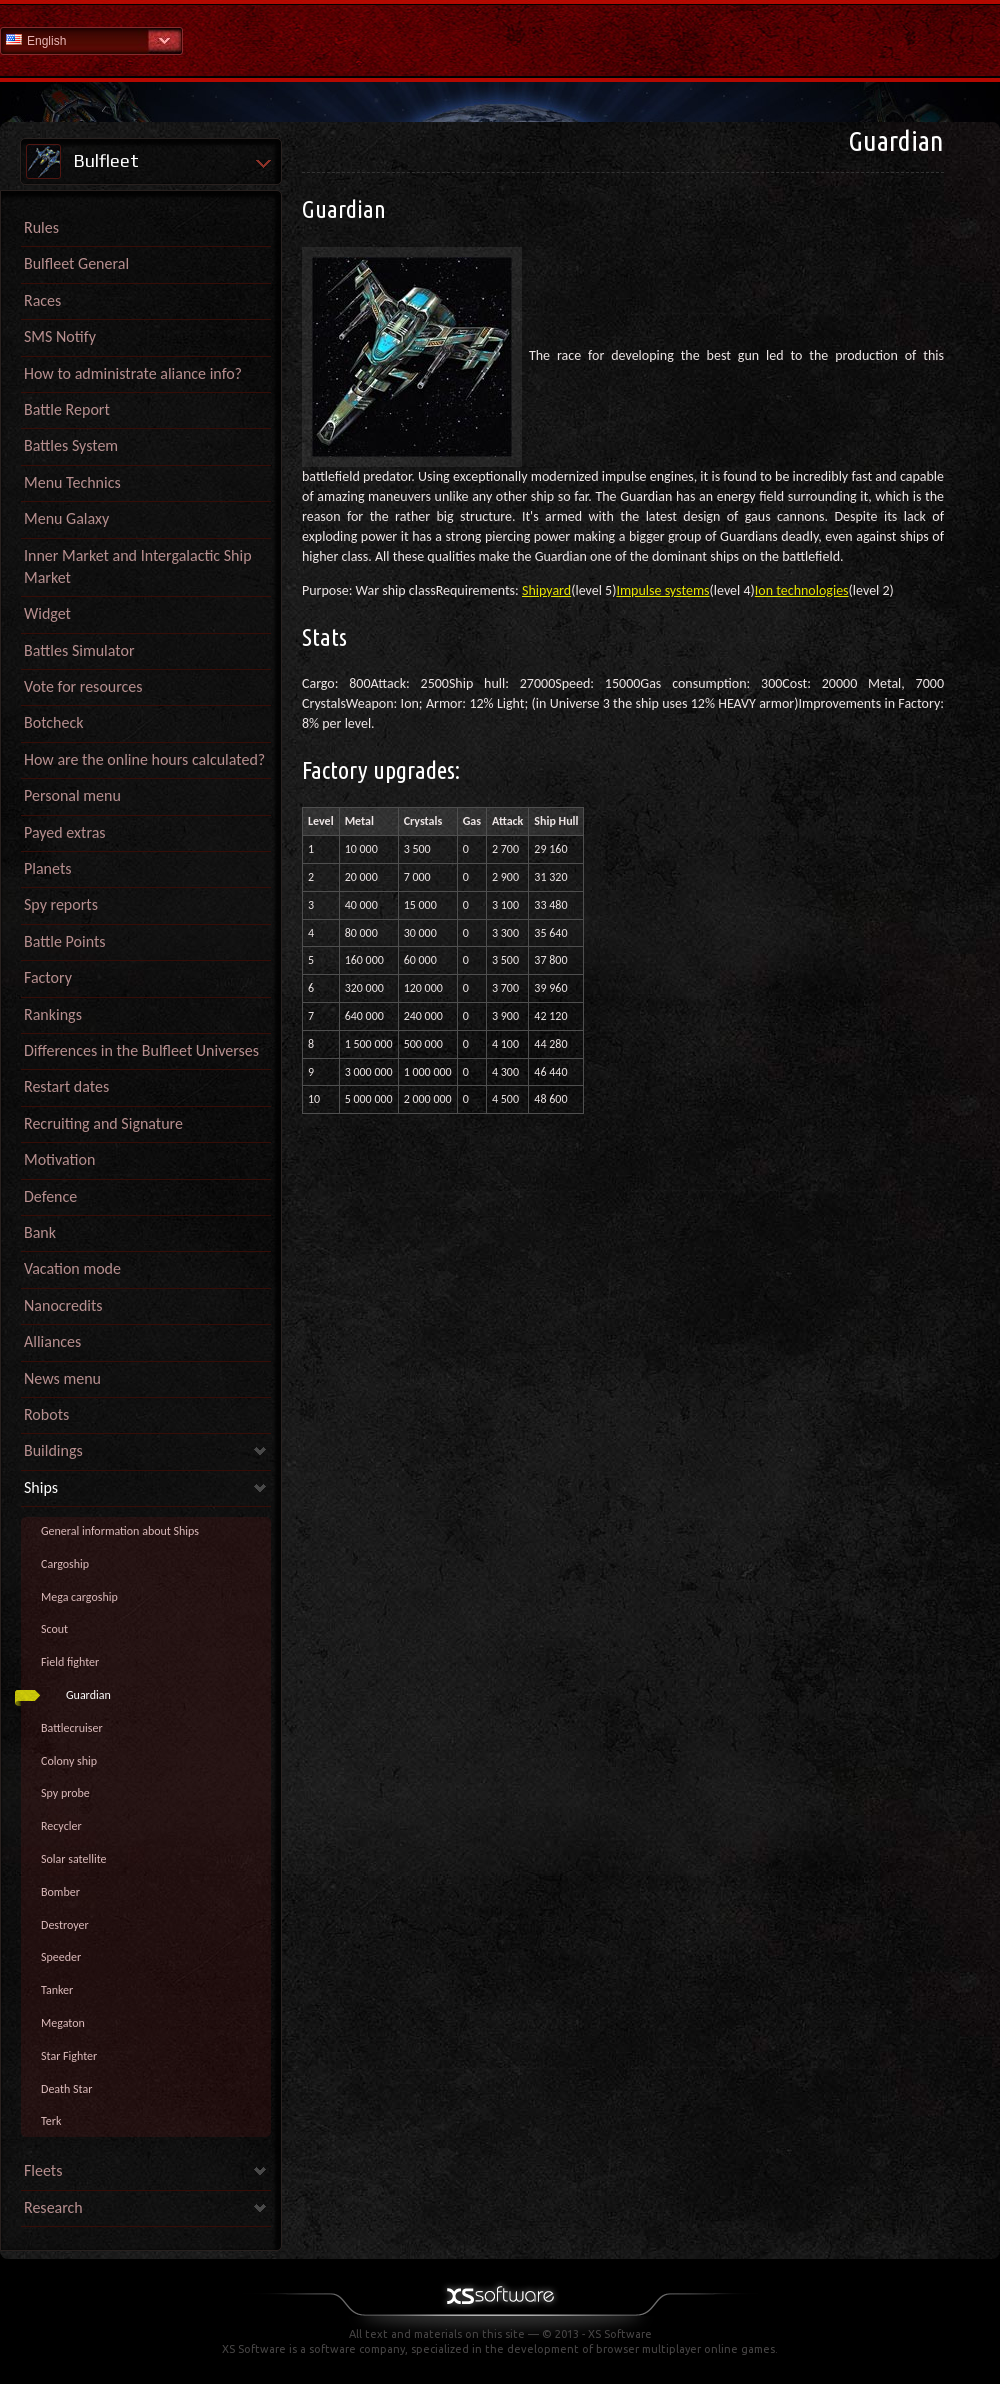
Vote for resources (83, 686)
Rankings (53, 1014)
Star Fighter (69, 2056)
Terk (51, 2121)
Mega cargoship (79, 1597)
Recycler (61, 1826)
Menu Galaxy (66, 518)
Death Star (66, 2089)
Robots (46, 1414)
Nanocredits (63, 1305)
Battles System (71, 445)
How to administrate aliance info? (133, 373)
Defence (50, 1196)
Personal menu (72, 795)
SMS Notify (60, 336)
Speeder (61, 1957)
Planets (48, 868)
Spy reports (61, 904)
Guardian (88, 1695)
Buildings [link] (53, 1450)
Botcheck (53, 722)
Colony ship (69, 1761)
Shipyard (546, 590)
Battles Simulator (79, 650)
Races (42, 300)
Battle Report (67, 409)
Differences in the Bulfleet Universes (141, 1050)
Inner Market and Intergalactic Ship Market (138, 566)
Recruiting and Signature (103, 1123)
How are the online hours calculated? (144, 759)
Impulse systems (662, 590)
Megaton (63, 2023)
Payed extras (65, 832)
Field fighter (70, 1662)
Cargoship (65, 1564)
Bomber (60, 1892)
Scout (54, 1629)
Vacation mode (72, 1268)
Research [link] (53, 2207)
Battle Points (65, 941)
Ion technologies (802, 590)
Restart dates (66, 1086)
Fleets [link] (43, 2170)
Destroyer (65, 1925)
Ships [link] (41, 1487)
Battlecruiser (72, 1728)
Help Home (500, 39)
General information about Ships (120, 1531)
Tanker (57, 1990)
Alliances (52, 1341)
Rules (41, 227)
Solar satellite (74, 1859)
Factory (48, 977)
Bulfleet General (76, 263)
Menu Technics (72, 482)
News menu (62, 1378)
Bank (40, 1232)
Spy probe (65, 1793)
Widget (47, 613)
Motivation (59, 1159)
